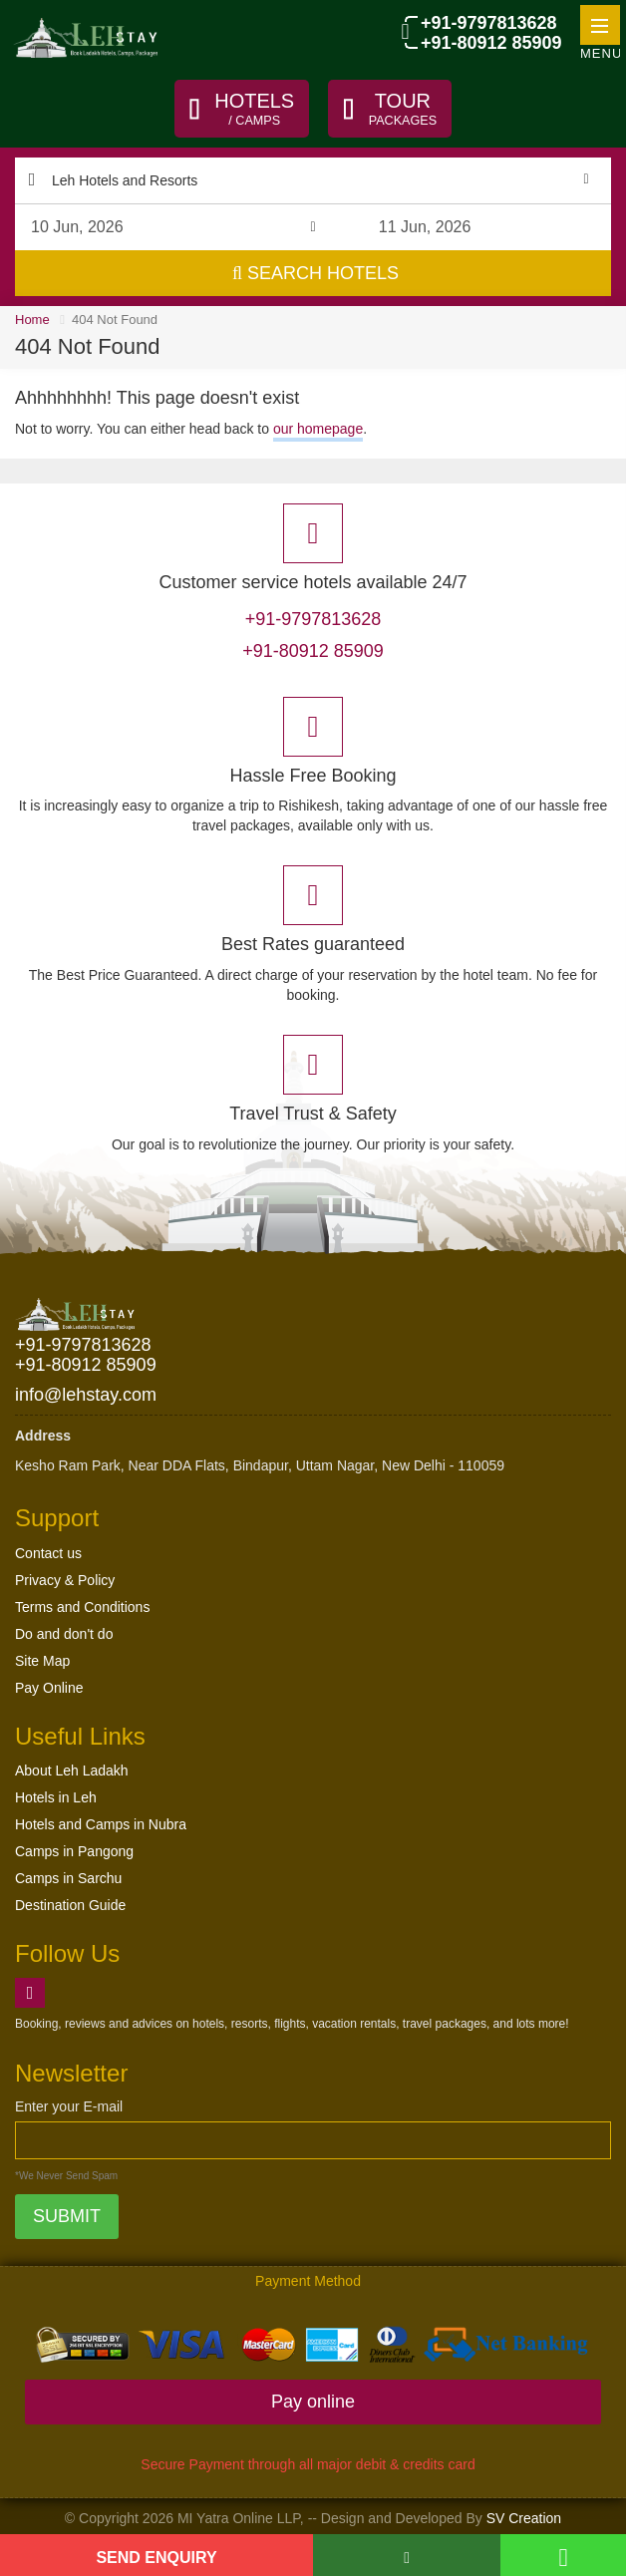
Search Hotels (315, 274)
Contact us (48, 1553)
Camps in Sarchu (68, 1879)
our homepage (318, 429)
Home (32, 320)
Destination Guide (70, 1906)
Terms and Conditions (82, 1607)
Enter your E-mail (69, 2107)
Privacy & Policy (65, 1580)
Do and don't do (64, 1634)
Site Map (42, 1661)
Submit (67, 2217)
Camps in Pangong (74, 1852)
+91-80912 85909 (490, 44)
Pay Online (49, 1688)
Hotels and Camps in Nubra (100, 1825)
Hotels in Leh (56, 1798)
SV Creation (523, 2519)
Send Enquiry (156, 2557)
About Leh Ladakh (72, 1771)
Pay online (313, 2403)
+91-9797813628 (488, 23)
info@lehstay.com (85, 1395)
